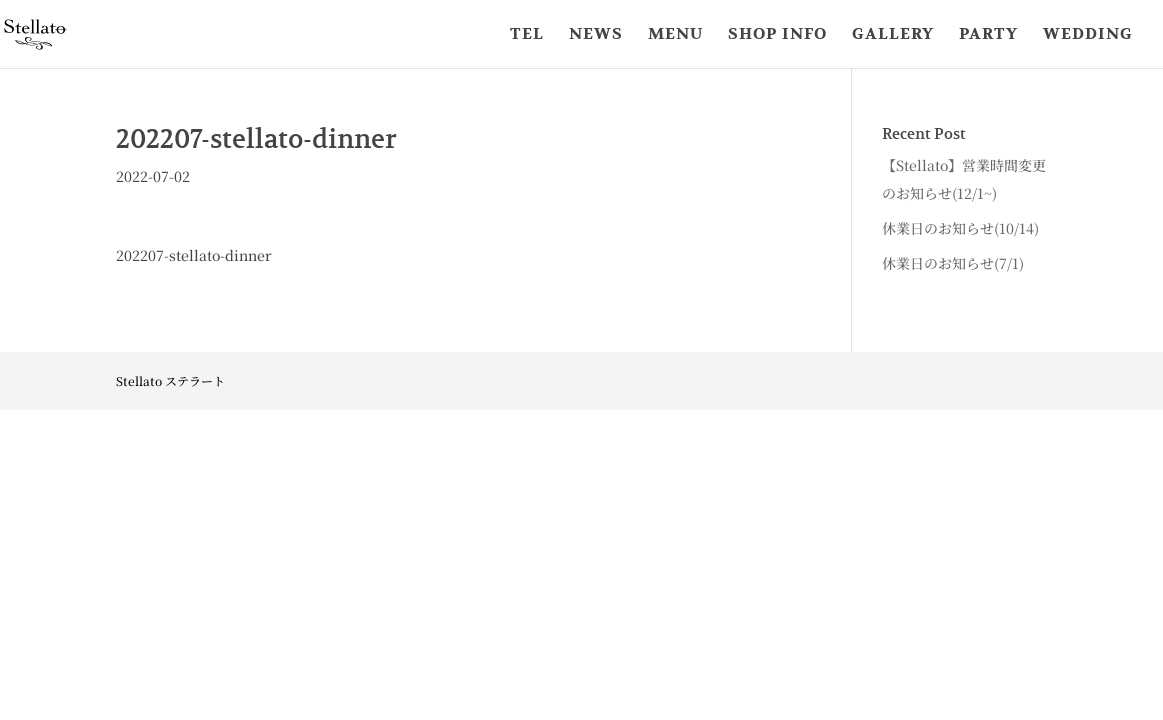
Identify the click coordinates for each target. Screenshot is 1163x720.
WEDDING (1088, 35)
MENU (675, 35)
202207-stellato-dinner (194, 255)
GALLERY (893, 35)
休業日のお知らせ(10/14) (960, 228)
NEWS (596, 35)
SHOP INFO (777, 35)
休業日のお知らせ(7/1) (953, 263)
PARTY (988, 35)
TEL (527, 35)
